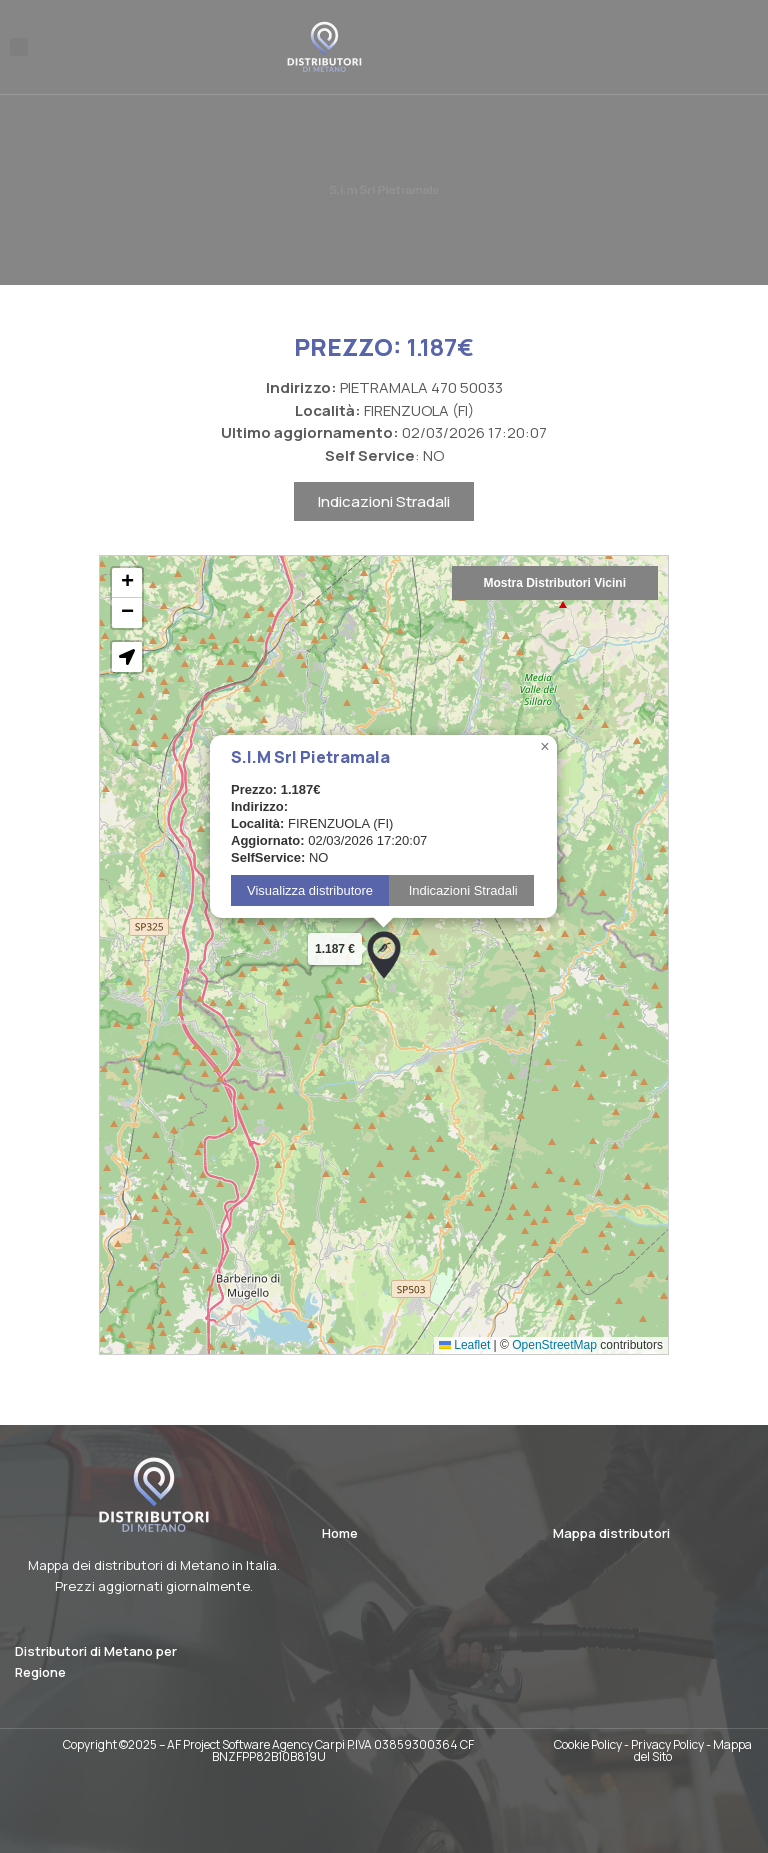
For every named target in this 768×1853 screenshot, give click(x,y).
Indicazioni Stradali (384, 508)
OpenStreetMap (554, 1352)
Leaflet (464, 1352)
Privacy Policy (667, 1744)
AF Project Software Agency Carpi (256, 1744)
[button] (19, 47)
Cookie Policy (588, 1744)
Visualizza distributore (310, 897)
